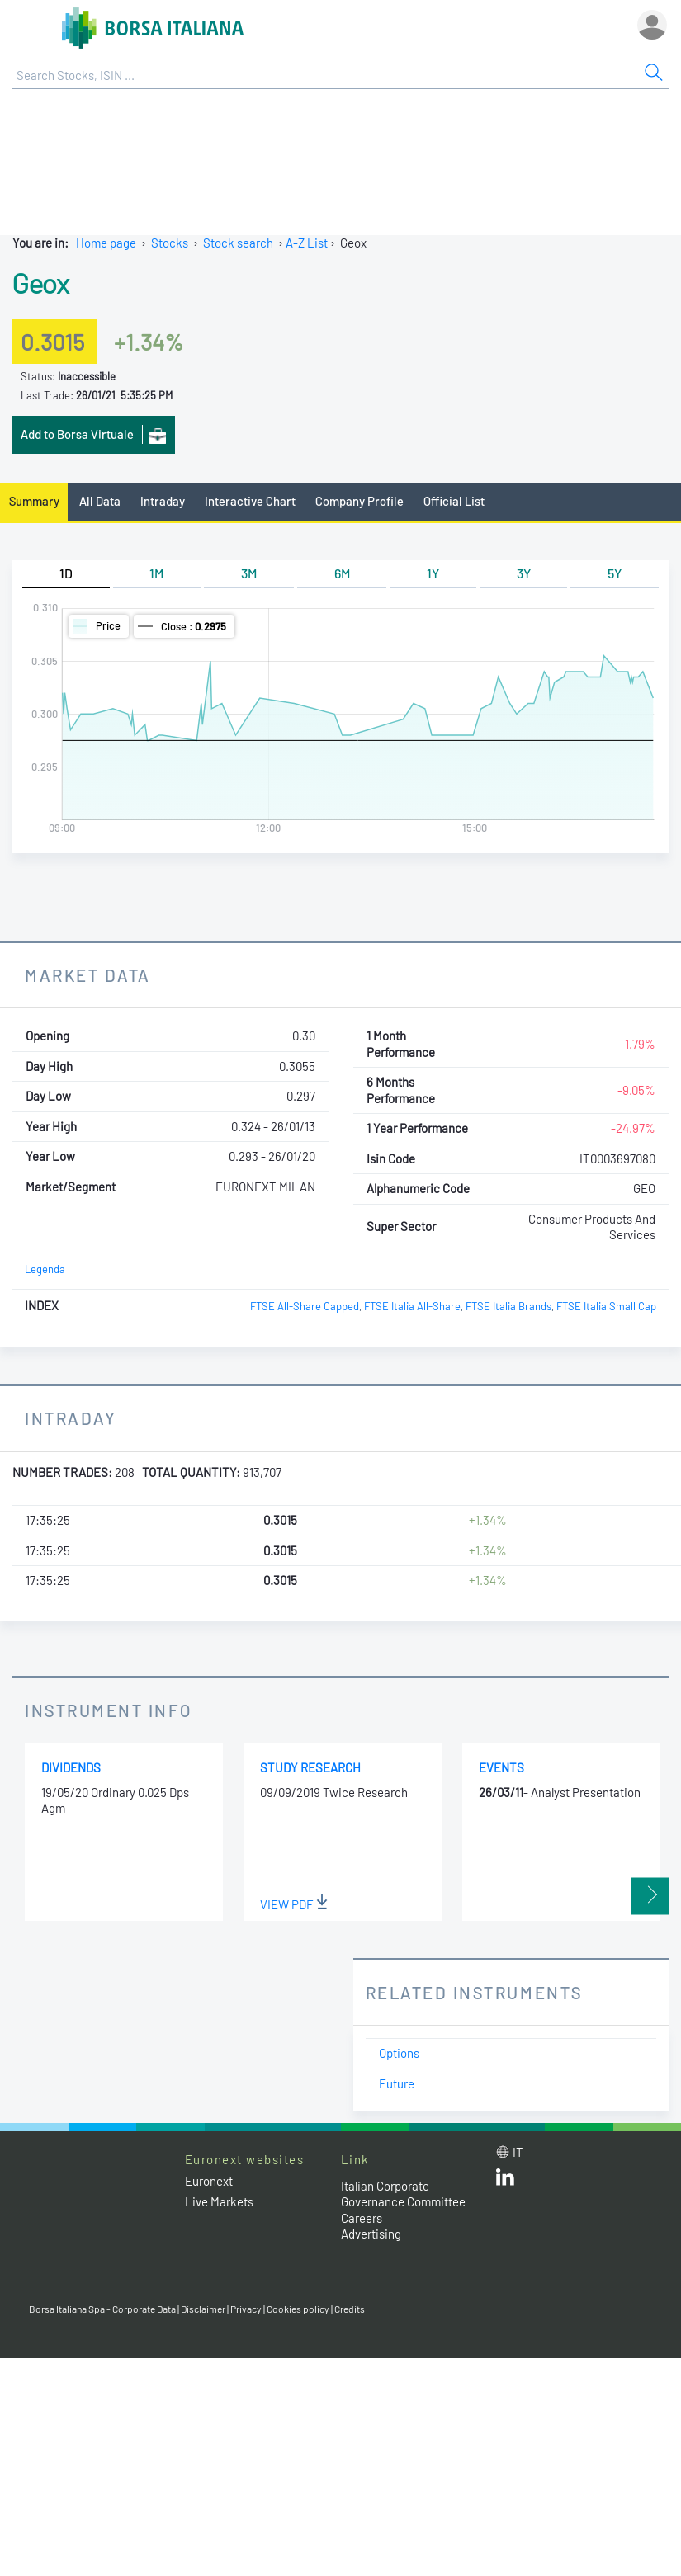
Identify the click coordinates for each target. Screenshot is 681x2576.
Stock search (238, 242)
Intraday (162, 500)
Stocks (169, 242)
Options (399, 2052)
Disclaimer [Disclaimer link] (203, 2308)
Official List (454, 500)
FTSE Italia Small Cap (606, 1306)
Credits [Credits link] (349, 2308)
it (518, 2151)
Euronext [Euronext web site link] (209, 2180)
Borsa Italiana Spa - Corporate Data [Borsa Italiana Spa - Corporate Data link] (102, 2308)
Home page (106, 242)
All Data (100, 500)
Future (396, 2083)
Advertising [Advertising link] (371, 2233)
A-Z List (307, 242)
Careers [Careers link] (361, 2217)
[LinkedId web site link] (505, 2180)
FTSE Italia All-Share (412, 1306)
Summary (34, 500)
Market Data (88, 975)
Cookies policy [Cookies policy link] (298, 2308)
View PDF (294, 1904)
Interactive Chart (250, 500)
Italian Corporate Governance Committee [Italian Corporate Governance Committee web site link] (403, 2194)
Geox (40, 282)
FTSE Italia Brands (508, 1306)
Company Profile (359, 500)
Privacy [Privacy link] (246, 2308)
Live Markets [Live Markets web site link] (219, 2201)
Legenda (45, 1269)
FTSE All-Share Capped (304, 1306)
